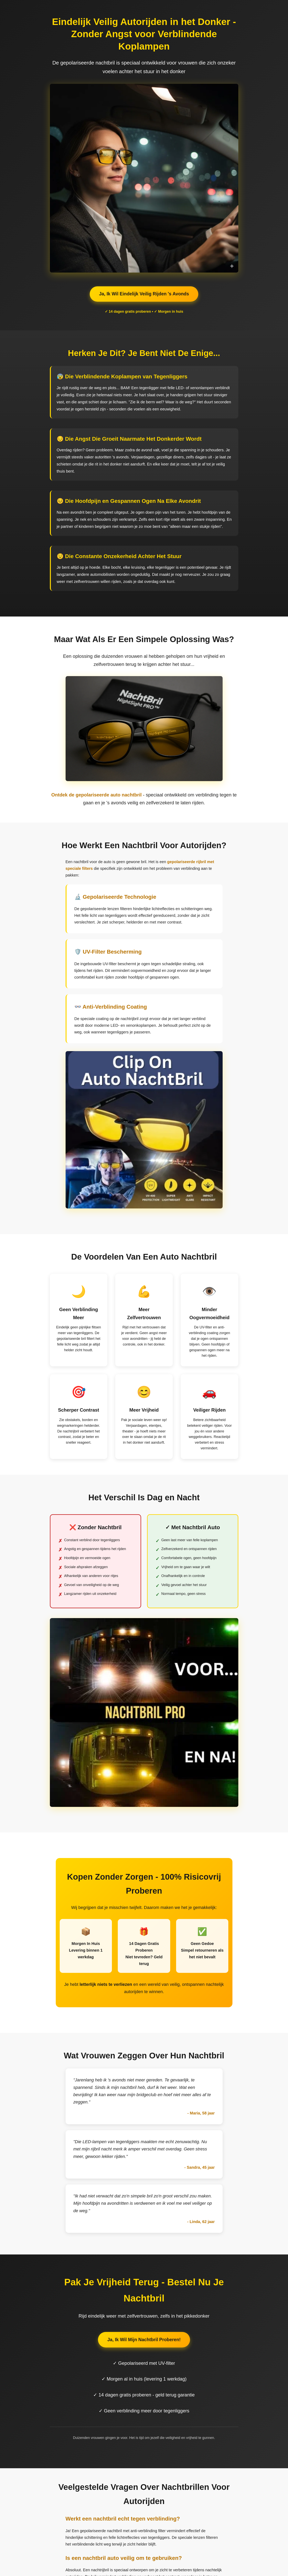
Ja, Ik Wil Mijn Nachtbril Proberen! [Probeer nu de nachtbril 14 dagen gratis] (144, 2340)
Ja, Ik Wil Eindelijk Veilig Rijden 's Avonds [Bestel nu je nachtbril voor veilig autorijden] (144, 294)
